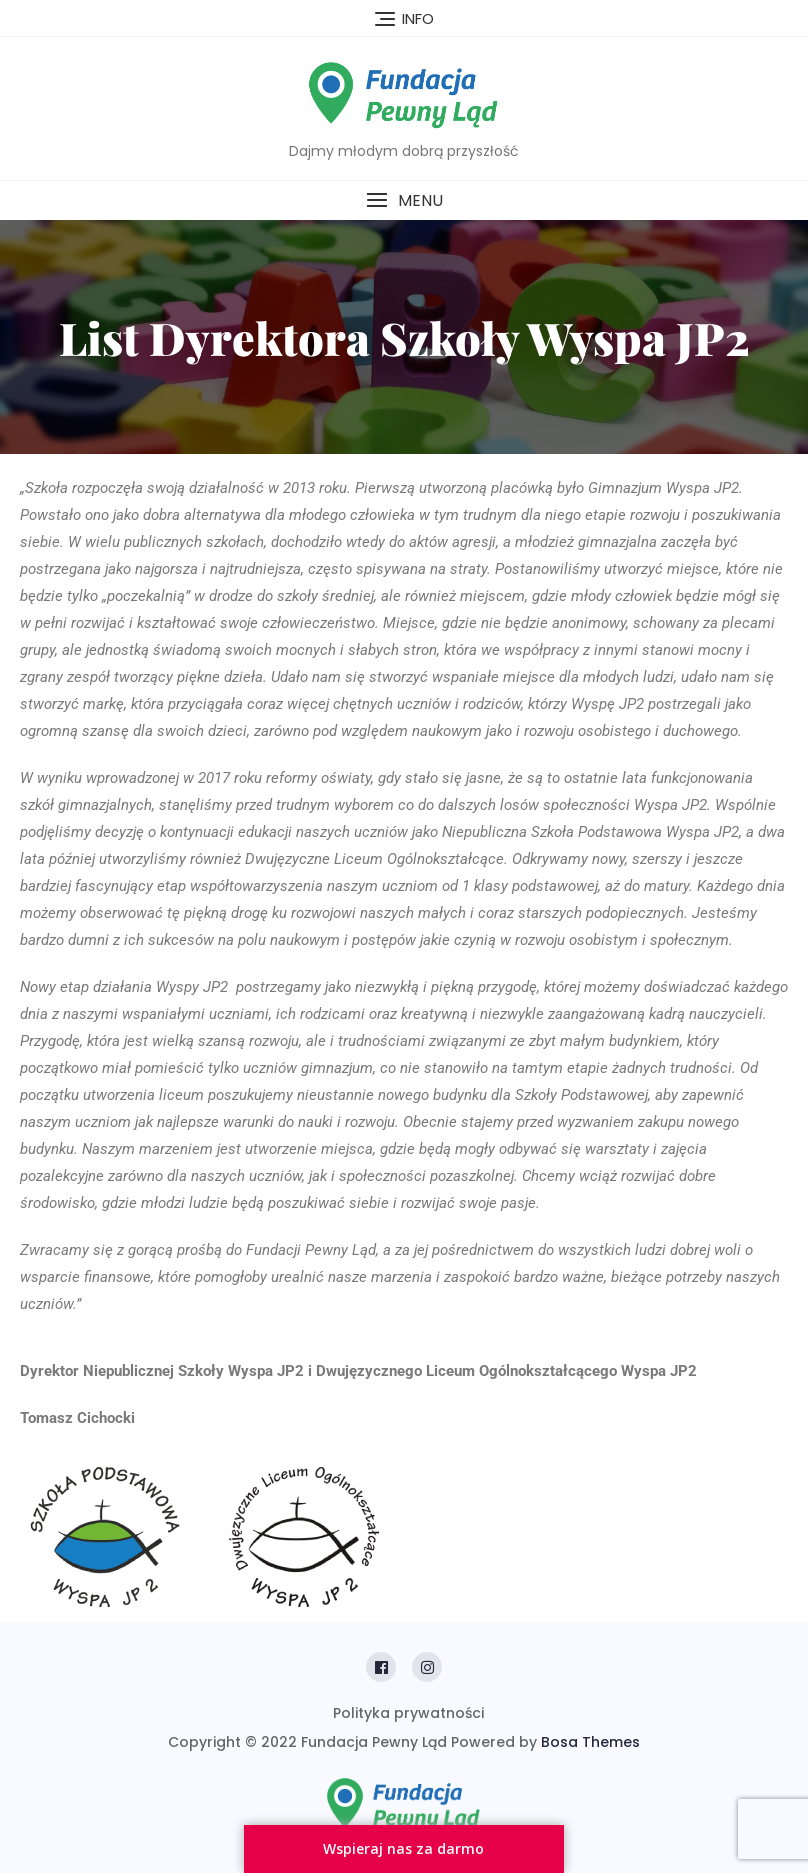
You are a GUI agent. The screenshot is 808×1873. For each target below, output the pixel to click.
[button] (404, 200)
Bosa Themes (590, 1742)
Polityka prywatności (408, 1713)
